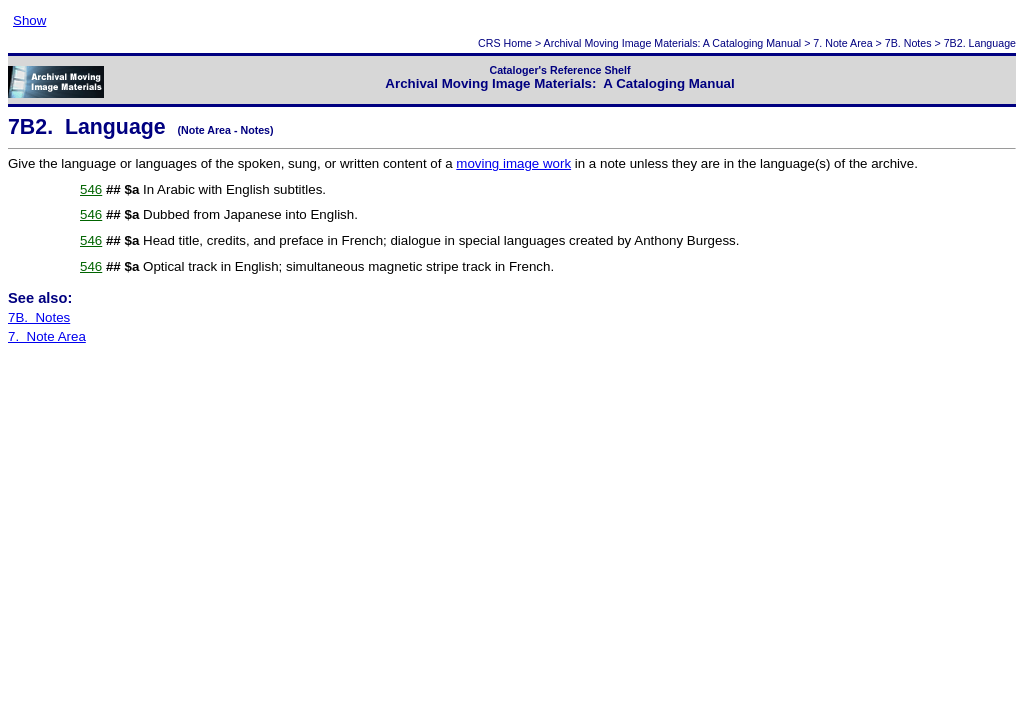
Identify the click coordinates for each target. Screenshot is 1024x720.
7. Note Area (842, 43)
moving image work (513, 163)
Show (29, 20)
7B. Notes (908, 43)
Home (518, 43)
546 (91, 189)
